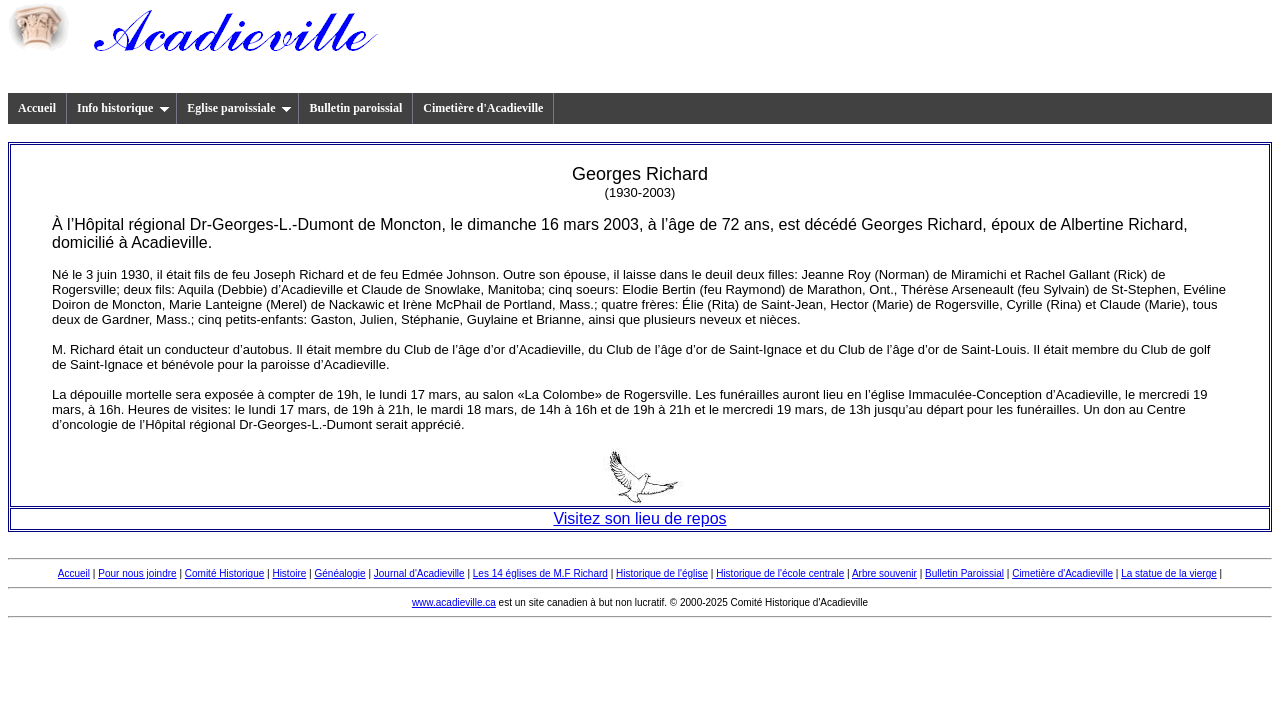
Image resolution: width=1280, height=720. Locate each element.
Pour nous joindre (137, 573)
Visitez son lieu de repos (639, 518)
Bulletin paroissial (355, 108)
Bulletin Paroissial (964, 573)
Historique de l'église (662, 573)
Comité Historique (224, 573)
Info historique (123, 108)
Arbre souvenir (884, 573)
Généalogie (339, 573)
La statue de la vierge (1169, 573)
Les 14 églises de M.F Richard (540, 573)
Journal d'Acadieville (419, 573)
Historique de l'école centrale (780, 573)
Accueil (37, 108)
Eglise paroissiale (239, 108)
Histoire (289, 573)
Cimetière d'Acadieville (483, 108)
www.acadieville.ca (454, 602)
